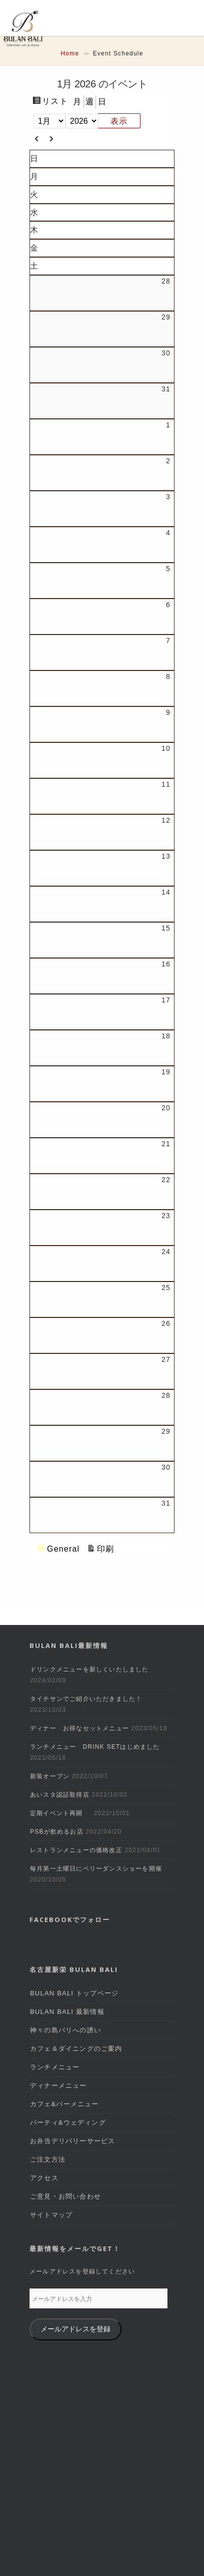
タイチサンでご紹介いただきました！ (86, 1698)
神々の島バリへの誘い (65, 2030)
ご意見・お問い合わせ (65, 2196)
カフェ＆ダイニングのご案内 (76, 2048)
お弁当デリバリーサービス (72, 2141)
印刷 (105, 1549)
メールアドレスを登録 (75, 2329)
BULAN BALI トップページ (74, 1993)
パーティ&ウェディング (68, 2122)
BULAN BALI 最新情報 (67, 2011)
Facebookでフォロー (70, 1919)
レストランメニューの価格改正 (76, 1850)
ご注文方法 (48, 2159)
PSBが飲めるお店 (57, 1831)
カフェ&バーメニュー (64, 2104)
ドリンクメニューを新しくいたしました (89, 1669)
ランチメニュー (55, 2067)
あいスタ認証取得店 (60, 1794)
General (58, 1549)
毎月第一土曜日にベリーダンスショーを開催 (96, 1868)
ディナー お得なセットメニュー (79, 1728)
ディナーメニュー (58, 2085)
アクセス (44, 2178)
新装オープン (50, 1776)
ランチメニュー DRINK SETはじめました (95, 1746)
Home (69, 53)
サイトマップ (51, 2215)
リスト (55, 101)
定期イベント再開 (61, 1813)
